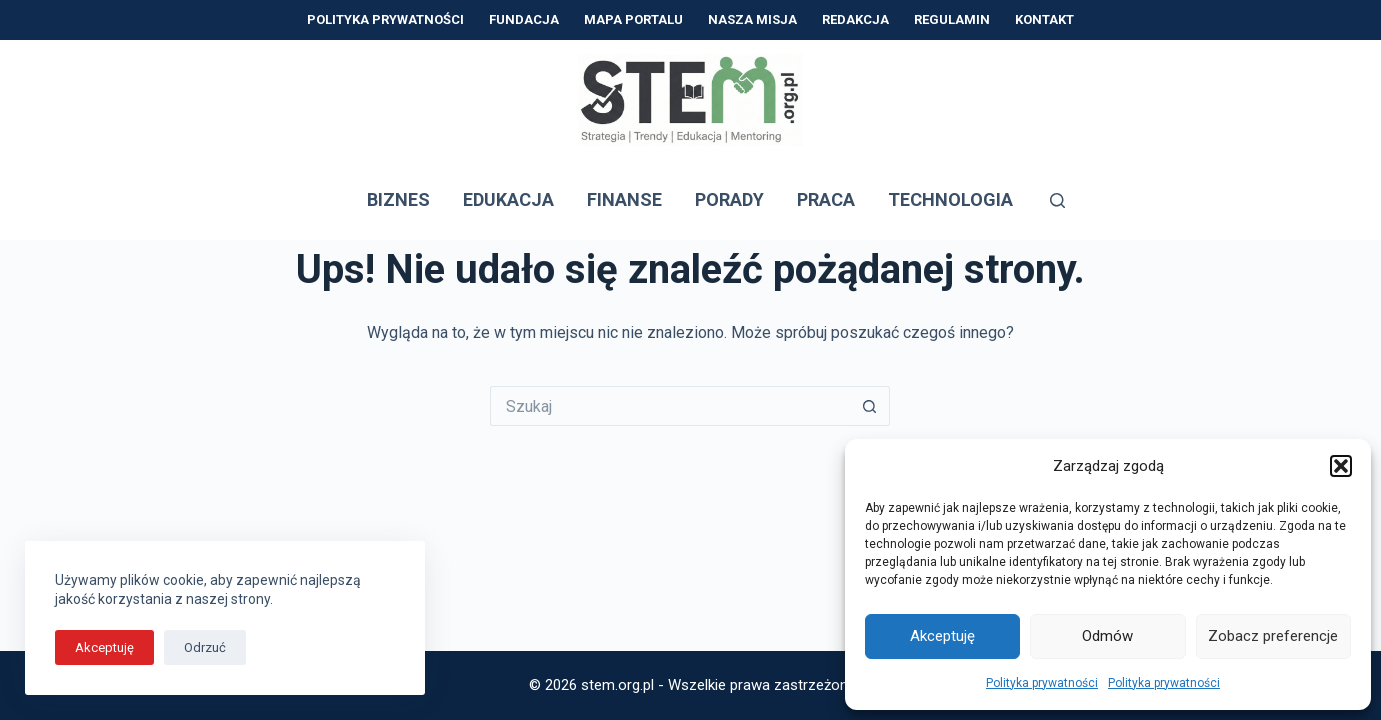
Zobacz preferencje (1273, 636)
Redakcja (855, 19)
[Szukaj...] (670, 406)
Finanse (624, 199)
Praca (826, 199)
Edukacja (508, 199)
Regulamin (952, 19)
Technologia (950, 199)
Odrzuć (205, 647)
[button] (1341, 466)
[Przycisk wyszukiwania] (870, 406)
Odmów (1107, 636)
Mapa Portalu (633, 19)
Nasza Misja (752, 19)
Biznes (398, 199)
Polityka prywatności (1042, 683)
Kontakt (1044, 19)
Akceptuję (942, 636)
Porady (729, 199)
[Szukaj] (1057, 200)
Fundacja (524, 19)
